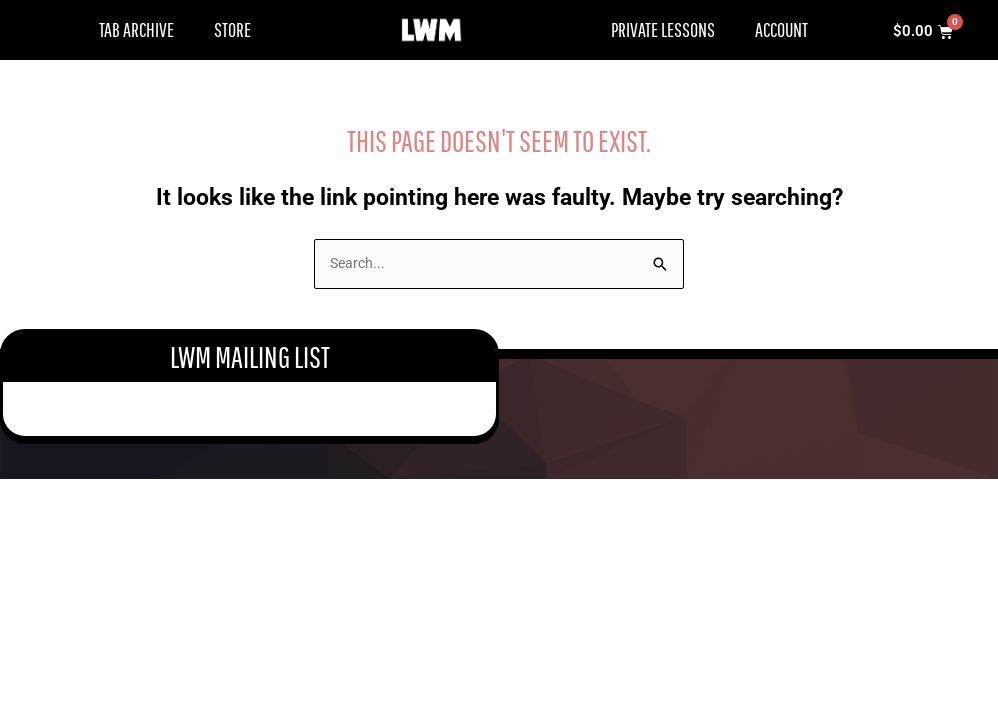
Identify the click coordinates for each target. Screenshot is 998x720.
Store (232, 29)
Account (781, 29)
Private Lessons (663, 29)
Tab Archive (136, 29)
